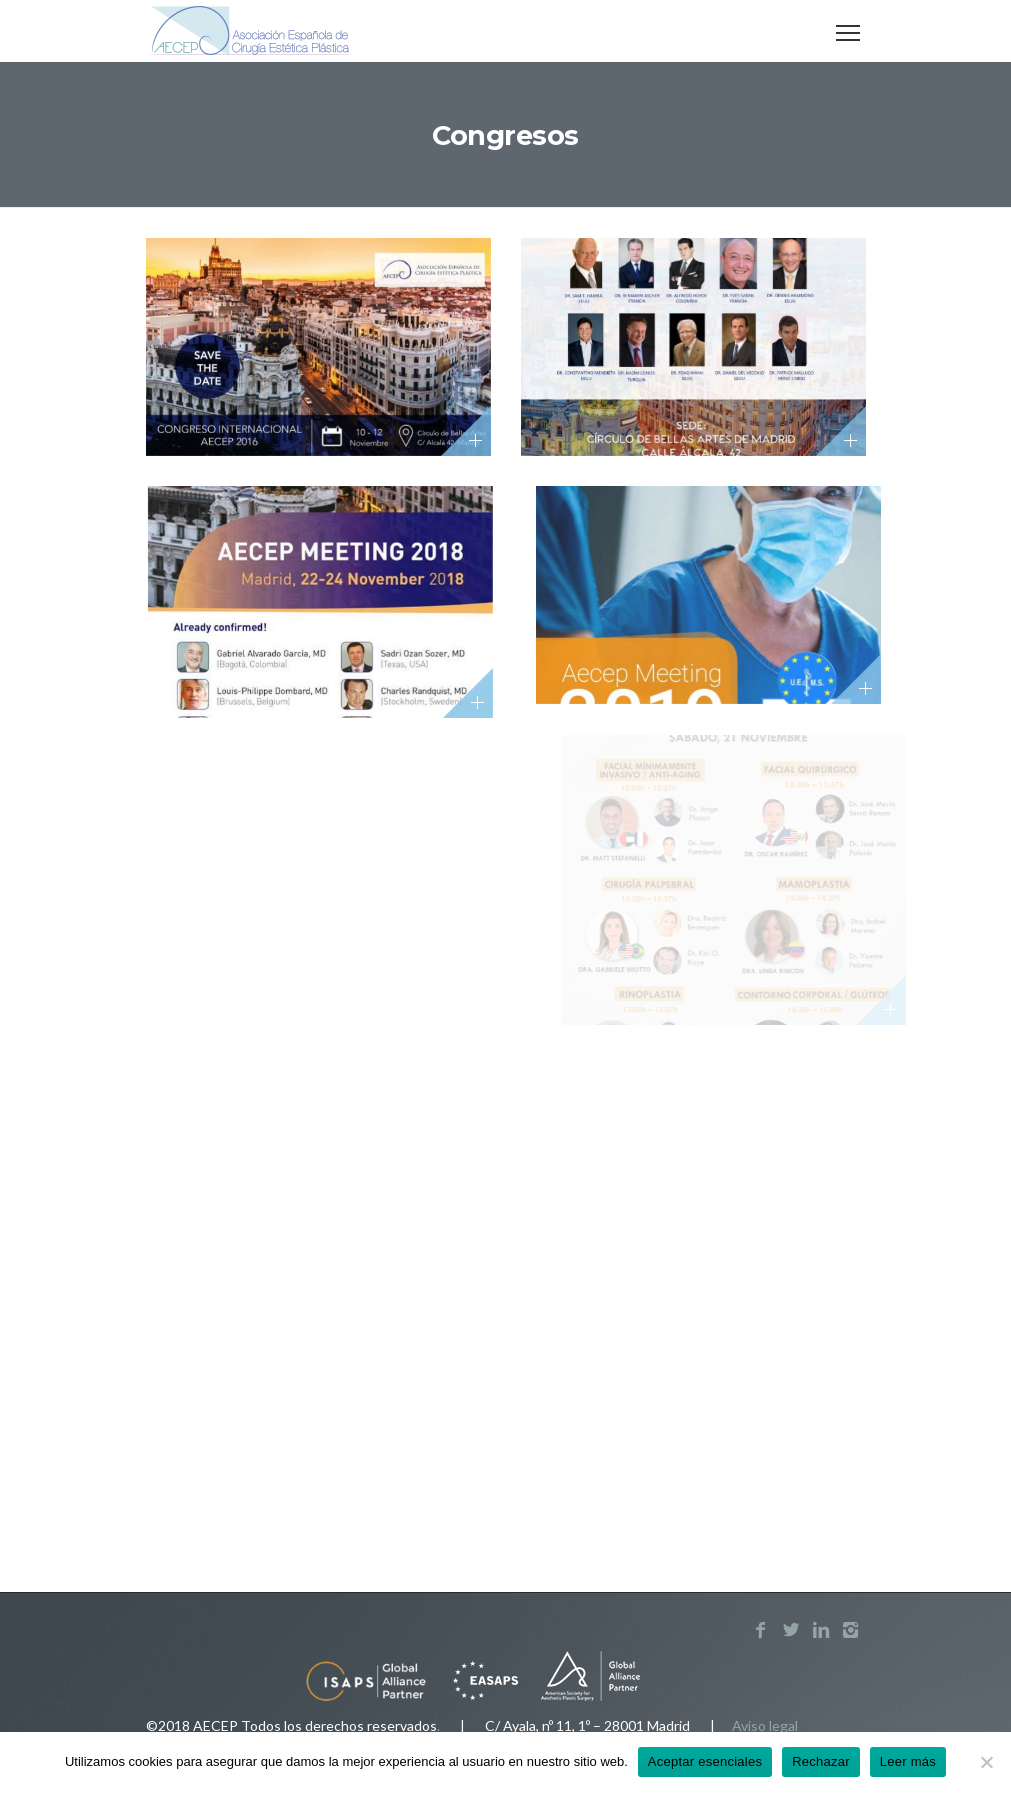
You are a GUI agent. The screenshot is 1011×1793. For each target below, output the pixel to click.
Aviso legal (765, 1725)
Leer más (908, 1761)
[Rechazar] (986, 1762)
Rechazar (821, 1761)
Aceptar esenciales (705, 1761)
